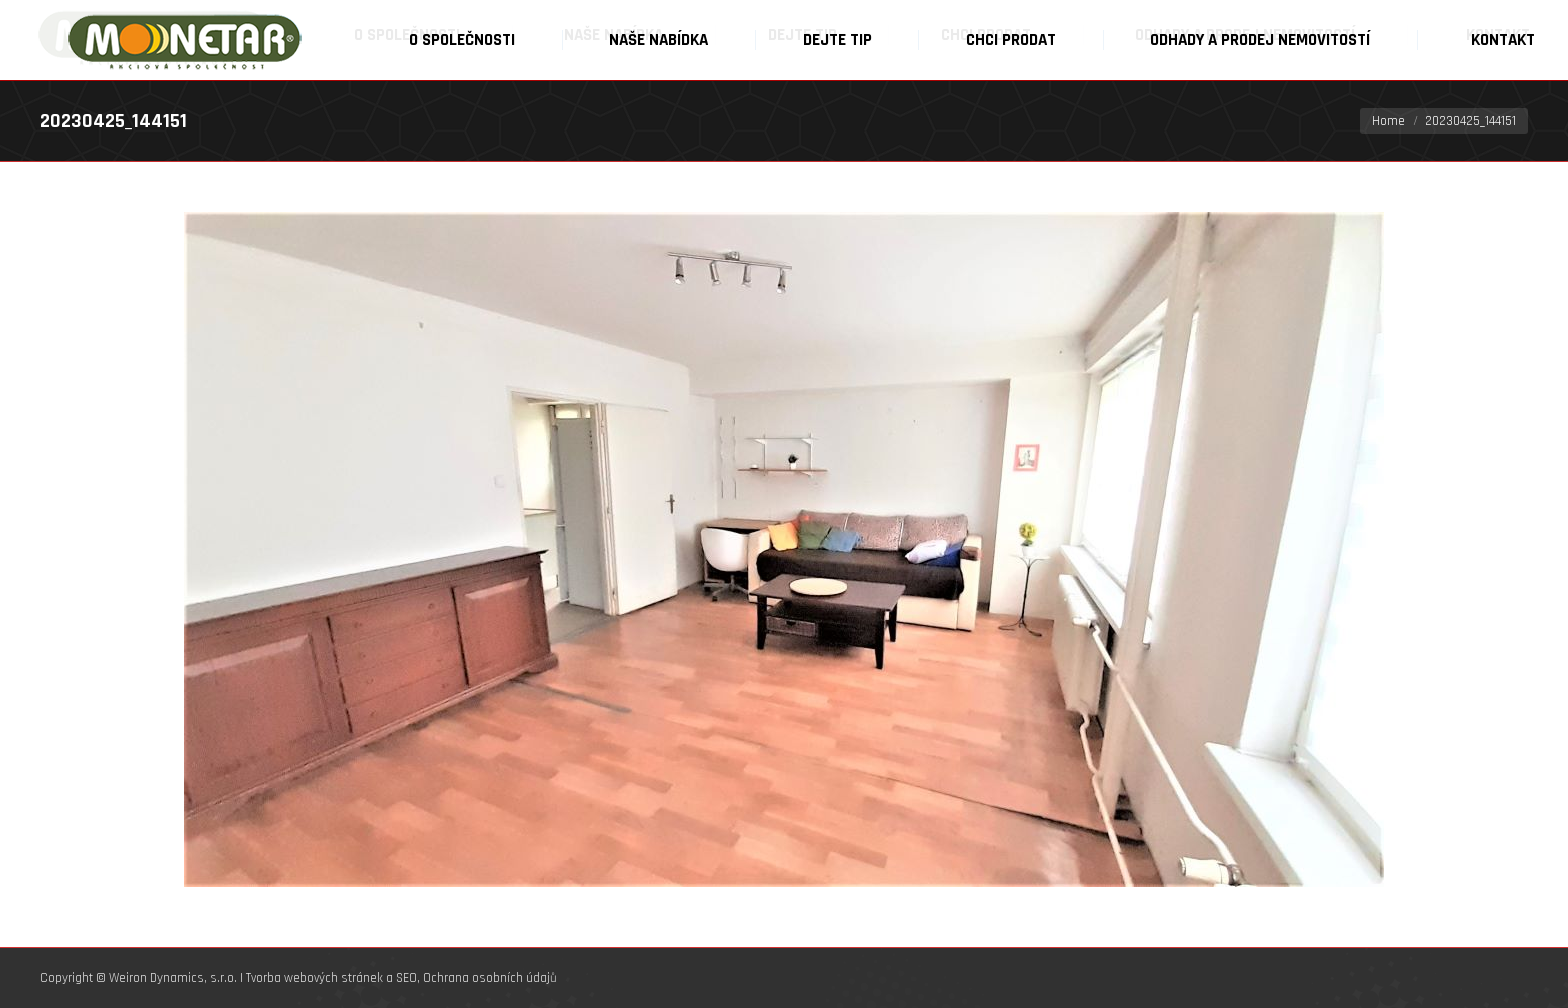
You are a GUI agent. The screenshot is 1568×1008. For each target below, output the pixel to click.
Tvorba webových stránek (314, 978)
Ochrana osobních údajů (490, 978)
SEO (406, 978)
